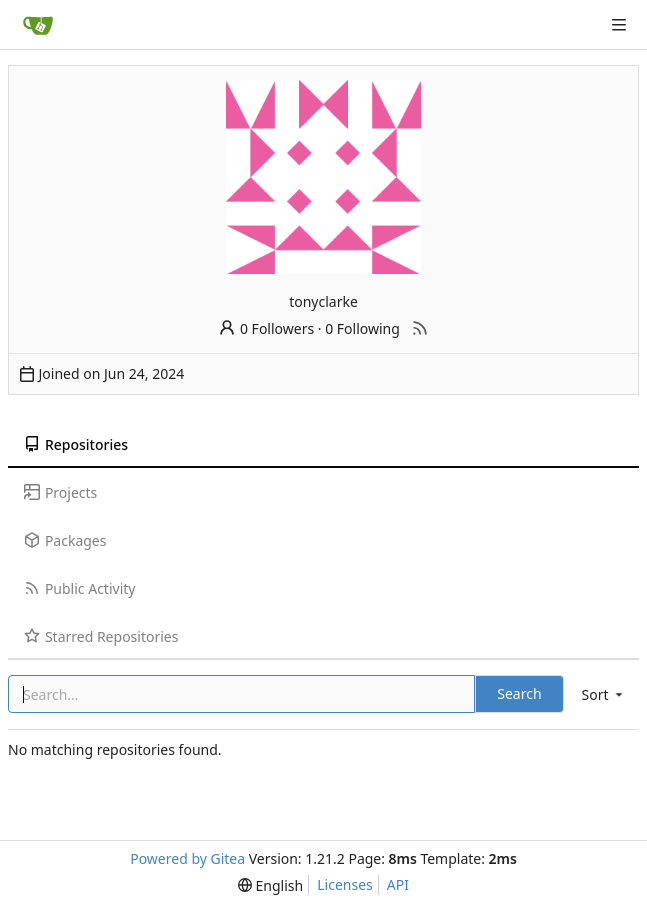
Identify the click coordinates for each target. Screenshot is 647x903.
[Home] (38, 25)
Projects (60, 492)
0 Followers (266, 328)
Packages (65, 540)
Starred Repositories (101, 636)
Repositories (76, 444)
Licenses (345, 884)
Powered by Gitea (187, 858)
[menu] (604, 694)
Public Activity (79, 588)
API (398, 884)
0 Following (362, 328)
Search (519, 693)
